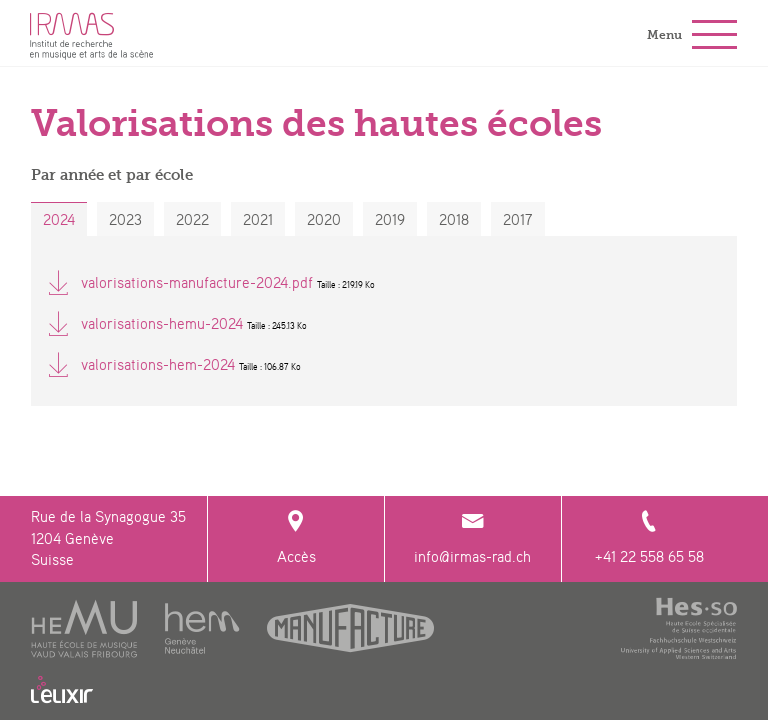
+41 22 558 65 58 (649, 538)
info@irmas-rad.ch (472, 538)
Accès (295, 538)
